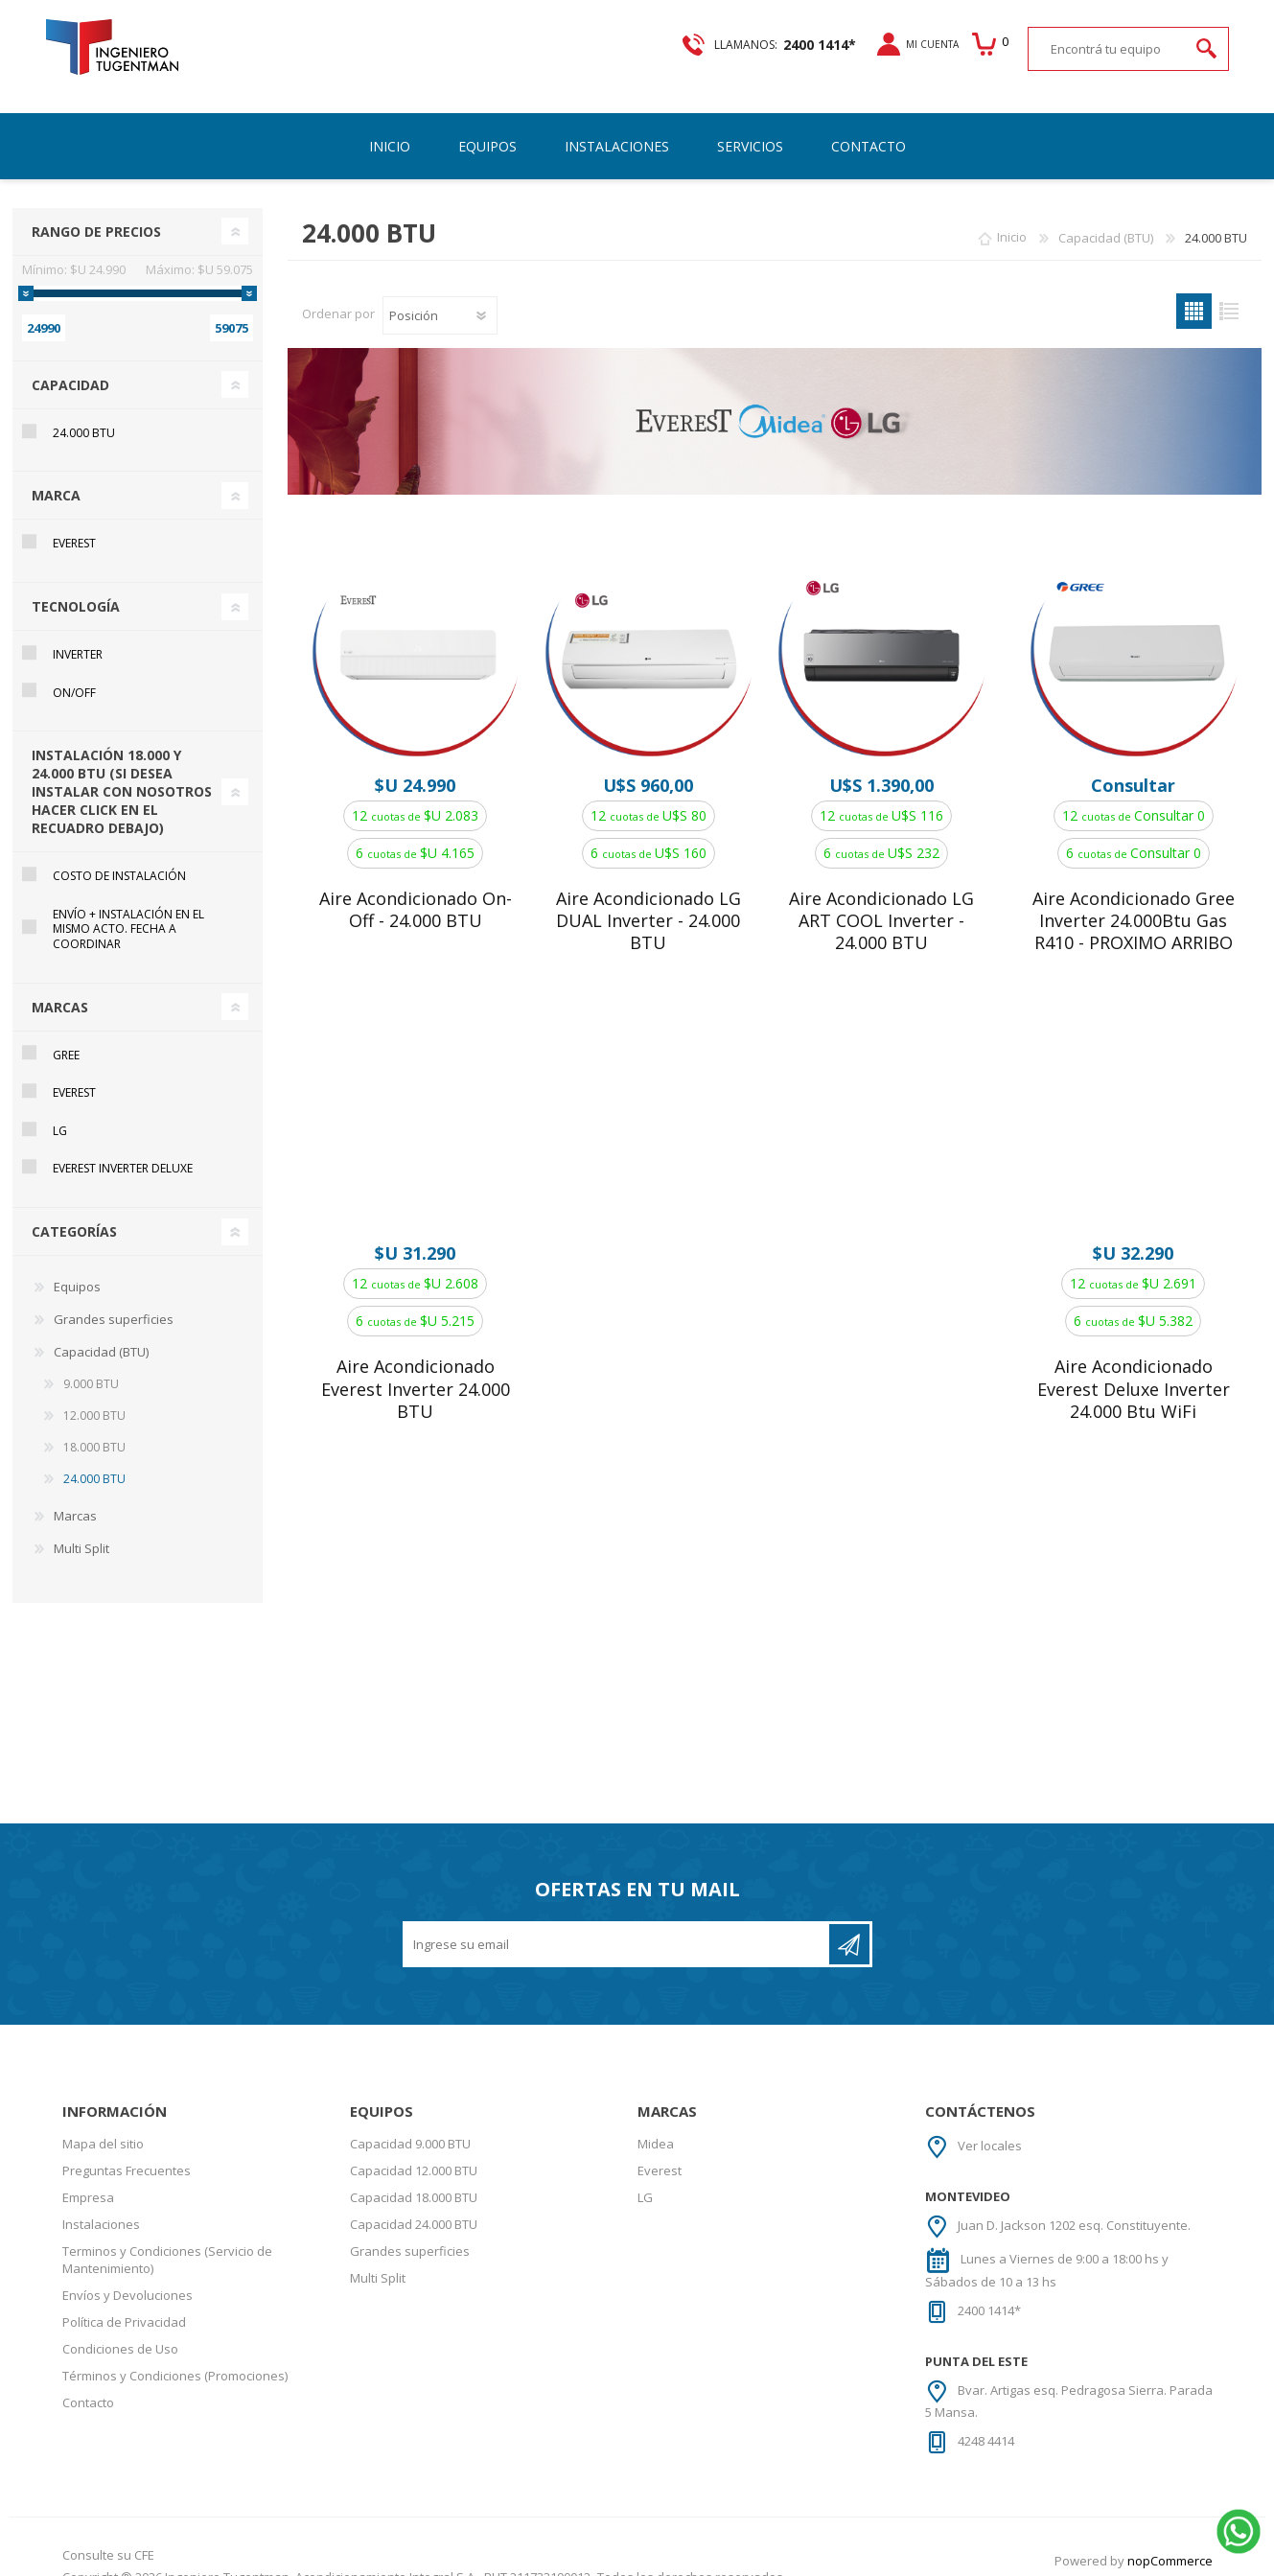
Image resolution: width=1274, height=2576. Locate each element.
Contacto (88, 2381)
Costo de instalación (119, 855)
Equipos (77, 1265)
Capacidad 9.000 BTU (410, 2122)
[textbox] (1109, 48)
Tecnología (76, 585)
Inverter (78, 633)
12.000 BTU (94, 1394)
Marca (56, 474)
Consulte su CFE (108, 2533)
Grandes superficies (114, 1298)
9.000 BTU (91, 1363)
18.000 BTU (94, 1426)
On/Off (74, 671)
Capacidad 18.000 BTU (413, 2176)
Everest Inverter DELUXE (123, 1147)
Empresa (88, 2176)
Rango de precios (96, 210)
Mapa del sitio (103, 2122)
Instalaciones (101, 2203)
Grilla (1194, 290)
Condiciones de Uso (120, 2327)
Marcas (60, 986)
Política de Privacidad (124, 2300)
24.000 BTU (84, 412)
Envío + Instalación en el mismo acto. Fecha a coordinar (128, 908)
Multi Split (81, 1527)
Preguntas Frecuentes (126, 2149)
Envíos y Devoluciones (127, 2274)
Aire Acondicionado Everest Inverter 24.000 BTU (415, 1368)
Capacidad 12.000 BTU (413, 2149)
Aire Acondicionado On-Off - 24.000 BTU (415, 889)
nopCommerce (1170, 2539)
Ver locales (990, 2124)
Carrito (987, 44)
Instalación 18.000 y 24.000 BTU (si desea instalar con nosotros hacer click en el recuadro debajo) (122, 770)
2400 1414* (989, 2289)
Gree (66, 1034)
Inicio (1012, 216)
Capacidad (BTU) (101, 1330)
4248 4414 (986, 2419)
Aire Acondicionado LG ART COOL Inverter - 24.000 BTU (881, 900)
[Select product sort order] (440, 294)
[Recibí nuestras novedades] (617, 1923)
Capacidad (70, 364)
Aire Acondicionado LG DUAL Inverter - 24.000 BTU (648, 900)
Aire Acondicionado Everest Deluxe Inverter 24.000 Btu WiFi (1133, 1368)
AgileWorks (1180, 2561)
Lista (1229, 290)
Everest (74, 522)
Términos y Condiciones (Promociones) (175, 2354)
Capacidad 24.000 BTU (413, 2203)
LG (60, 1110)
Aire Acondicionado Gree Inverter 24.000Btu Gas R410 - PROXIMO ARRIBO (1133, 900)
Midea (655, 2122)
